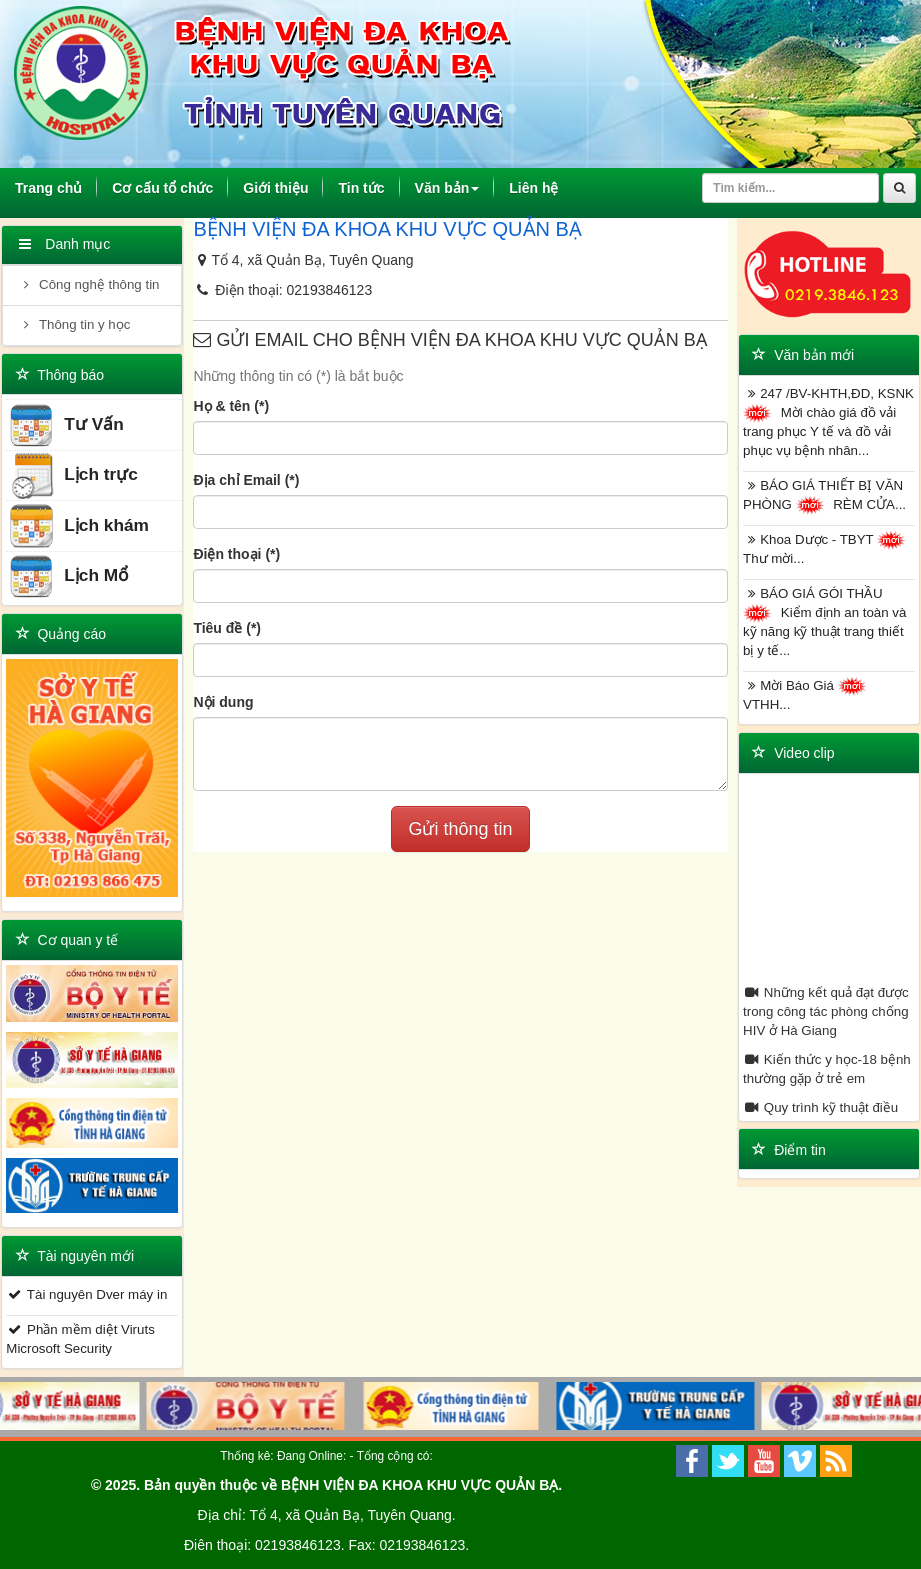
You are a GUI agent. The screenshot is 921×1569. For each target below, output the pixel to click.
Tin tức (361, 188)
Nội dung (223, 702)
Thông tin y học (74, 324)
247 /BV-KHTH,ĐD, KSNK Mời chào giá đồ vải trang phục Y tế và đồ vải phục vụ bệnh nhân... (828, 422)
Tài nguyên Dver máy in (86, 1294)
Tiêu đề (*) (227, 628)
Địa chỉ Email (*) (246, 480)
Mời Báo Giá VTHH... (807, 694)
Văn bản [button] (447, 188)
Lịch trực (73, 475)
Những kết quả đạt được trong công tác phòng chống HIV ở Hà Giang (826, 1011)
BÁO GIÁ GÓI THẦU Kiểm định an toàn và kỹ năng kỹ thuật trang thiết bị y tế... (824, 622)
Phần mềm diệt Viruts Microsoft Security (80, 1339)
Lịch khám (78, 526)
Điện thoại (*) (236, 554)
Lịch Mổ (68, 576)
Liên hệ (533, 188)
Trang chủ (56, 187)
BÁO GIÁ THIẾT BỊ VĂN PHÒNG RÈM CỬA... (824, 496)
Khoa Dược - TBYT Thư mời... (827, 548)
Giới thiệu (275, 188)
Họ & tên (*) (231, 406)
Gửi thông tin (460, 829)
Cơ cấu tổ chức (162, 188)
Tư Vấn (66, 425)
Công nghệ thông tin (88, 284)
